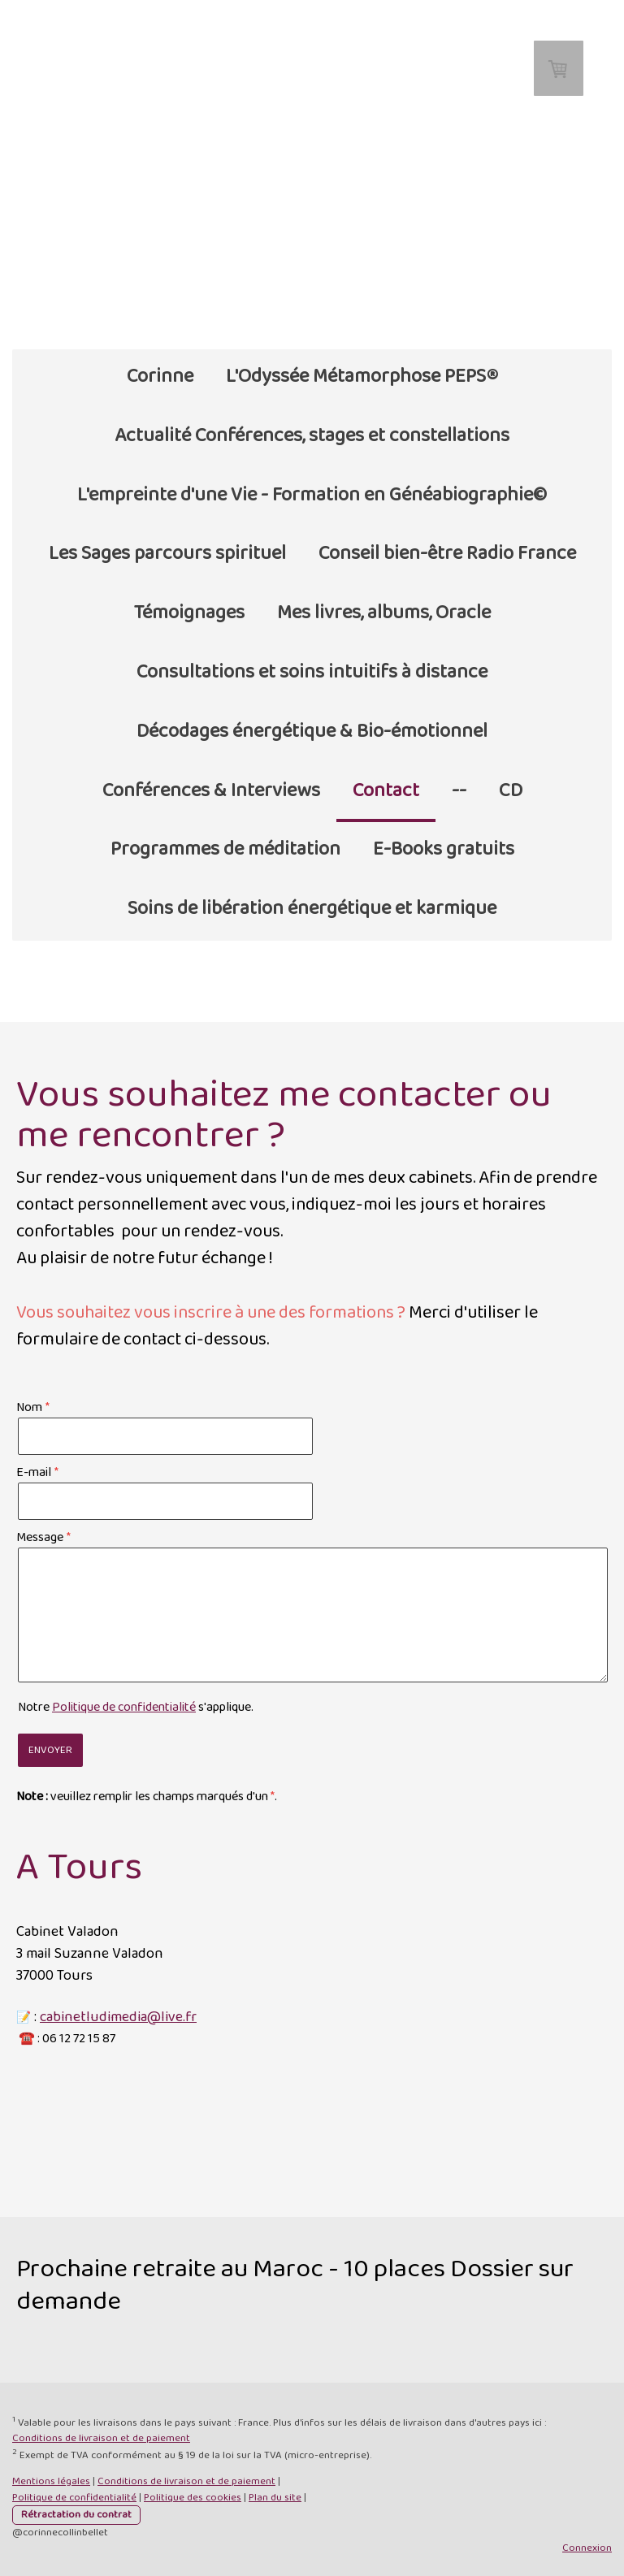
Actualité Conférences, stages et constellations (312, 436)
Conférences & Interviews (211, 791)
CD (510, 791)
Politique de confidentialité (124, 1707)
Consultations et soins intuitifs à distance (312, 672)
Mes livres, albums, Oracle (384, 613)
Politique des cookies (192, 2497)
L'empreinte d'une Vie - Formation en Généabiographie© (312, 495)
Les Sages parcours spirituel (167, 553)
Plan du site (275, 2497)
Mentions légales (51, 2481)
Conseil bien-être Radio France (447, 553)
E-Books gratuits (443, 849)
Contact (386, 791)
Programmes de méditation (225, 849)
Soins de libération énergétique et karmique (312, 908)
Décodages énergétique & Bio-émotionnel (312, 731)
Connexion (587, 2548)
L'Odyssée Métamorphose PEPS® (362, 376)
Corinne (160, 376)
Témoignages (189, 613)
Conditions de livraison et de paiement (101, 2438)
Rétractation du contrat (76, 2514)
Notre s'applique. (136, 1707)
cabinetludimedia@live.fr (118, 2017)
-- (459, 791)
